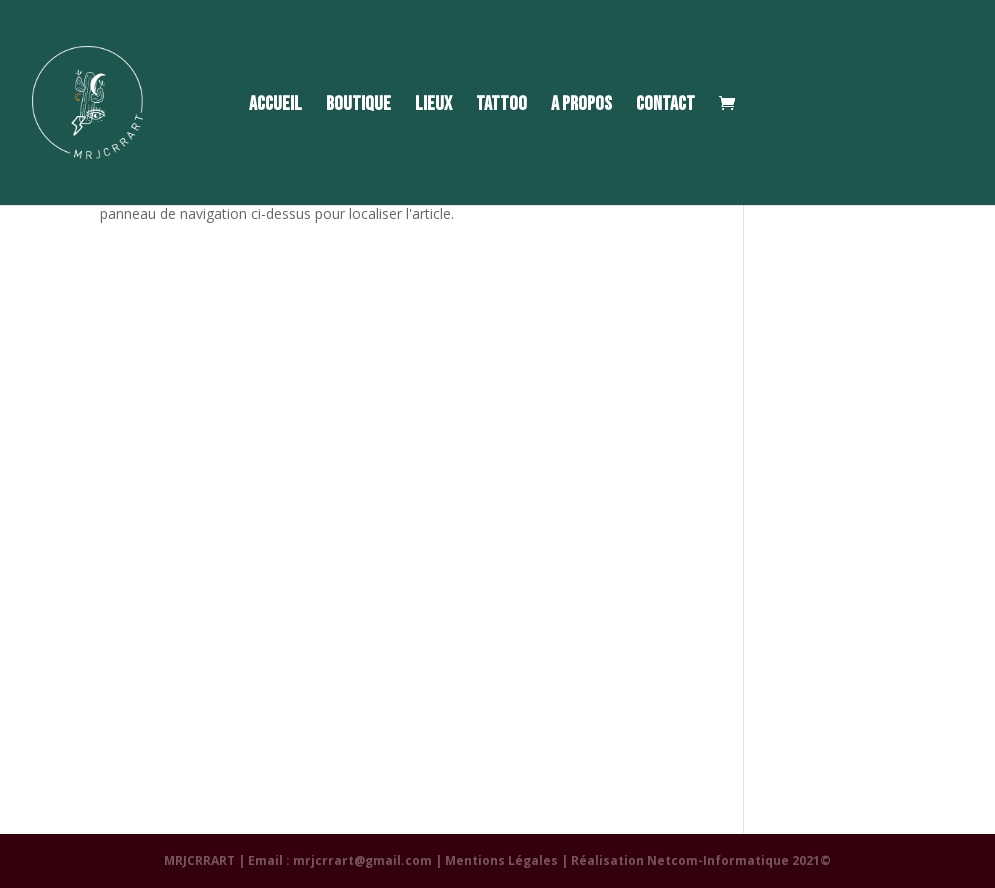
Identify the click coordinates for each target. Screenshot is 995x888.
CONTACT (665, 106)
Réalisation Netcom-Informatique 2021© (701, 860)
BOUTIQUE (358, 106)
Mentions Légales (501, 860)
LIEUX (433, 106)
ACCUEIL (275, 106)
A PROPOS (581, 106)
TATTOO (501, 106)
